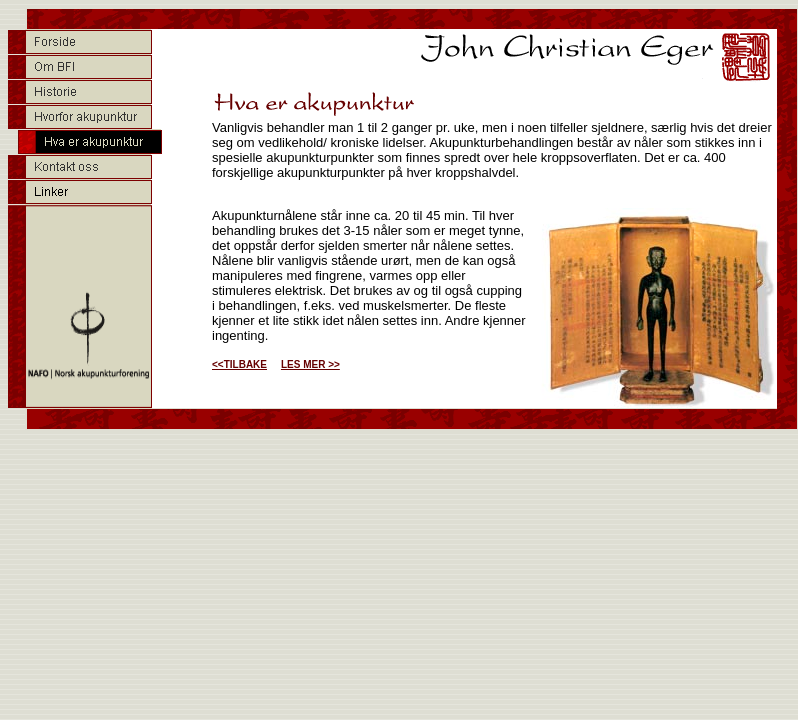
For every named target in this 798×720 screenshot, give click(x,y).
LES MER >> (310, 364)
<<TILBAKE (239, 364)
